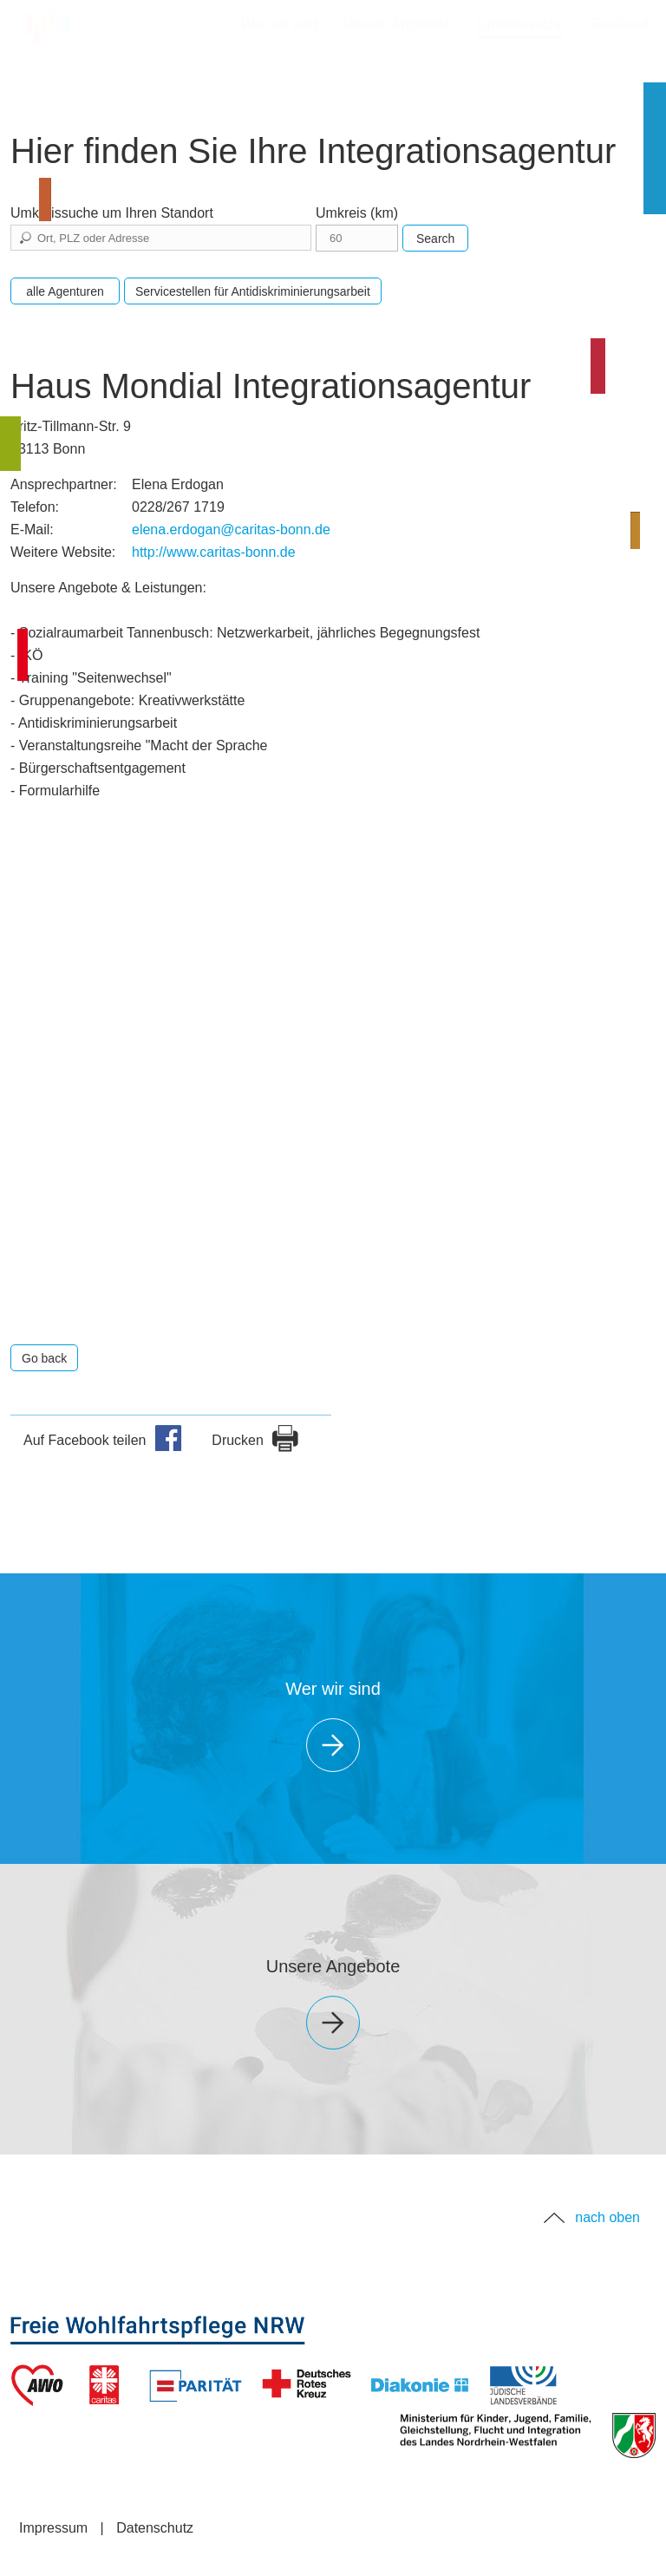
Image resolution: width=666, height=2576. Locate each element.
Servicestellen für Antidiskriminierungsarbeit (252, 291)
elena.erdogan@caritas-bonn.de (231, 529)
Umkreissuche (521, 23)
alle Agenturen (65, 291)
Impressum (53, 2527)
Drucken (255, 1440)
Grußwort (620, 23)
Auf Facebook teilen (102, 1440)
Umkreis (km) (357, 213)
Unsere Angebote (397, 23)
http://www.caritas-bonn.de (214, 552)
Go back (44, 1358)
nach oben (607, 2217)
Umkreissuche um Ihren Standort (111, 213)
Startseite (56, 22)
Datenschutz (154, 2527)
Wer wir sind (280, 23)
